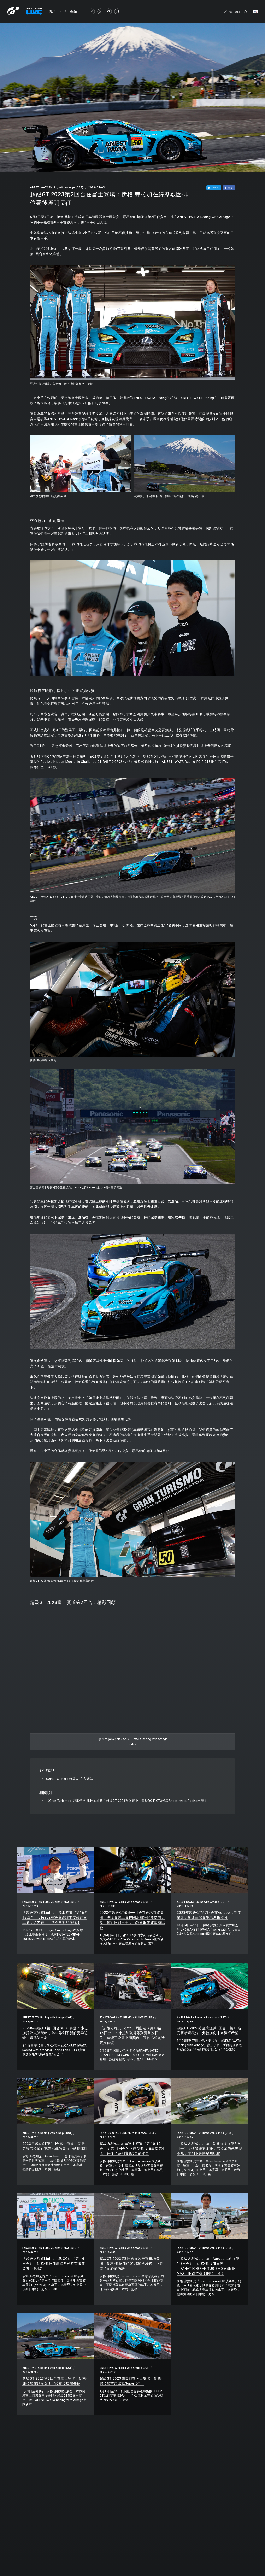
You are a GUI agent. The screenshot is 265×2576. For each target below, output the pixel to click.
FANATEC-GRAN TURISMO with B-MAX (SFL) (49, 1902)
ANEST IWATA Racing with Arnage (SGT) (124, 1902)
